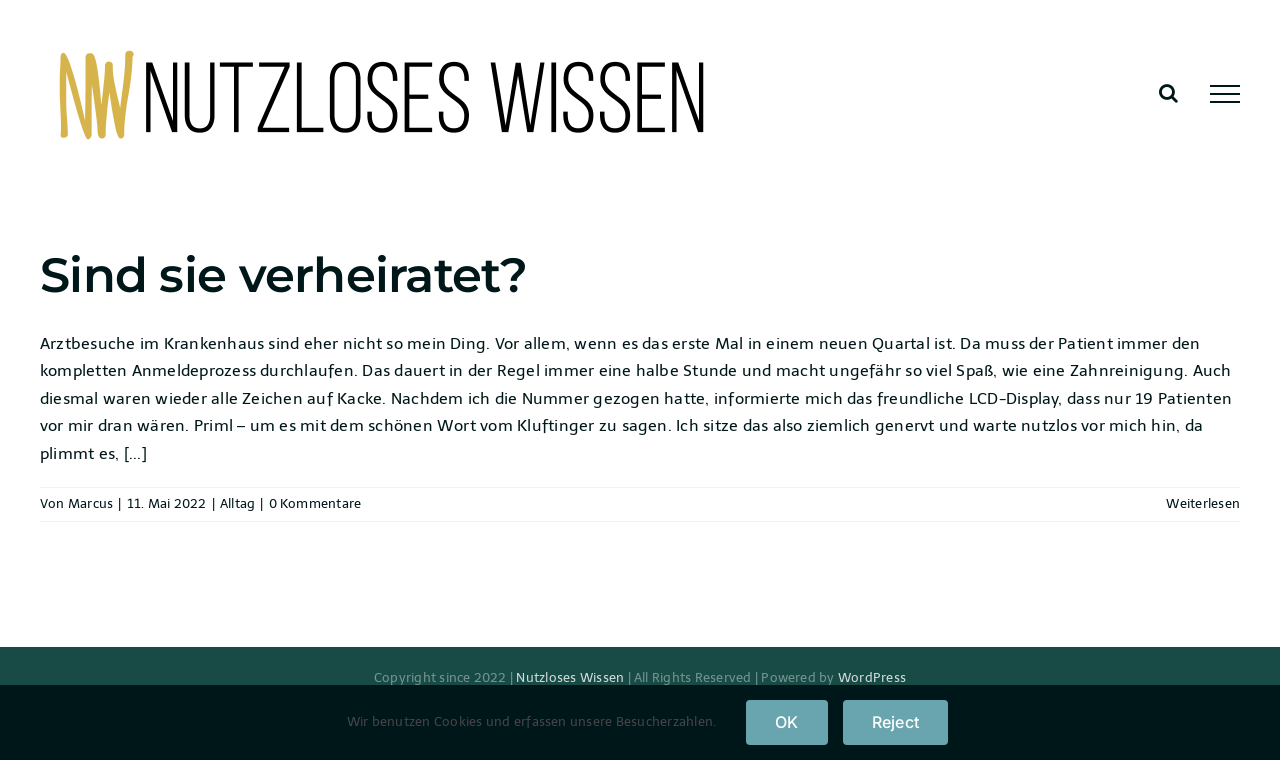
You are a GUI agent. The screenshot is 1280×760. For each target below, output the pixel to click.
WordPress (872, 677)
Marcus (90, 503)
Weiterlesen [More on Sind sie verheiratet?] (1203, 503)
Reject (895, 722)
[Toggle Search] (1168, 93)
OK (786, 722)
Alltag (237, 503)
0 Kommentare (315, 503)
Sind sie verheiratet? (283, 275)
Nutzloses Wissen (570, 677)
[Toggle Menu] (1225, 94)
